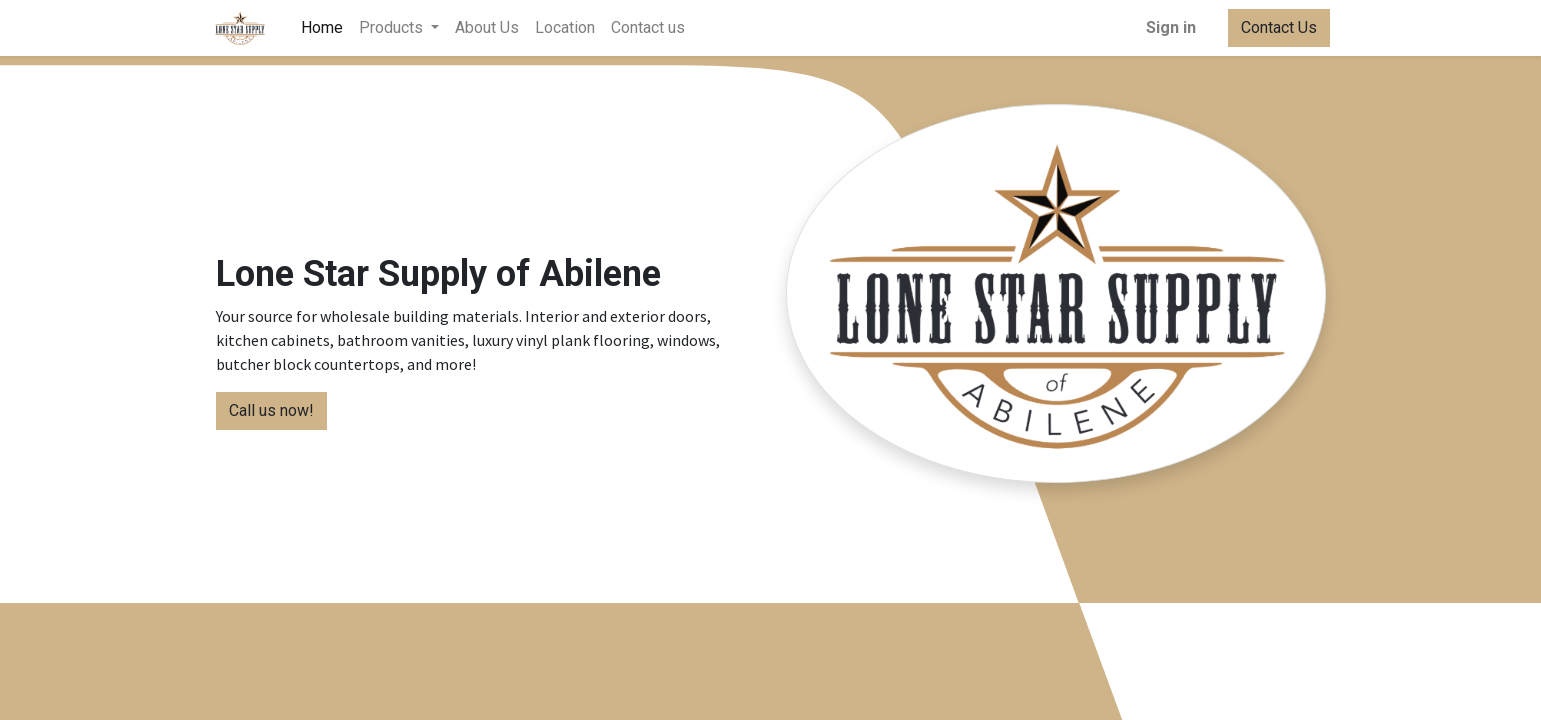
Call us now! (271, 410)
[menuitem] (326, 28)
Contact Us (1275, 27)
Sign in (1167, 27)
